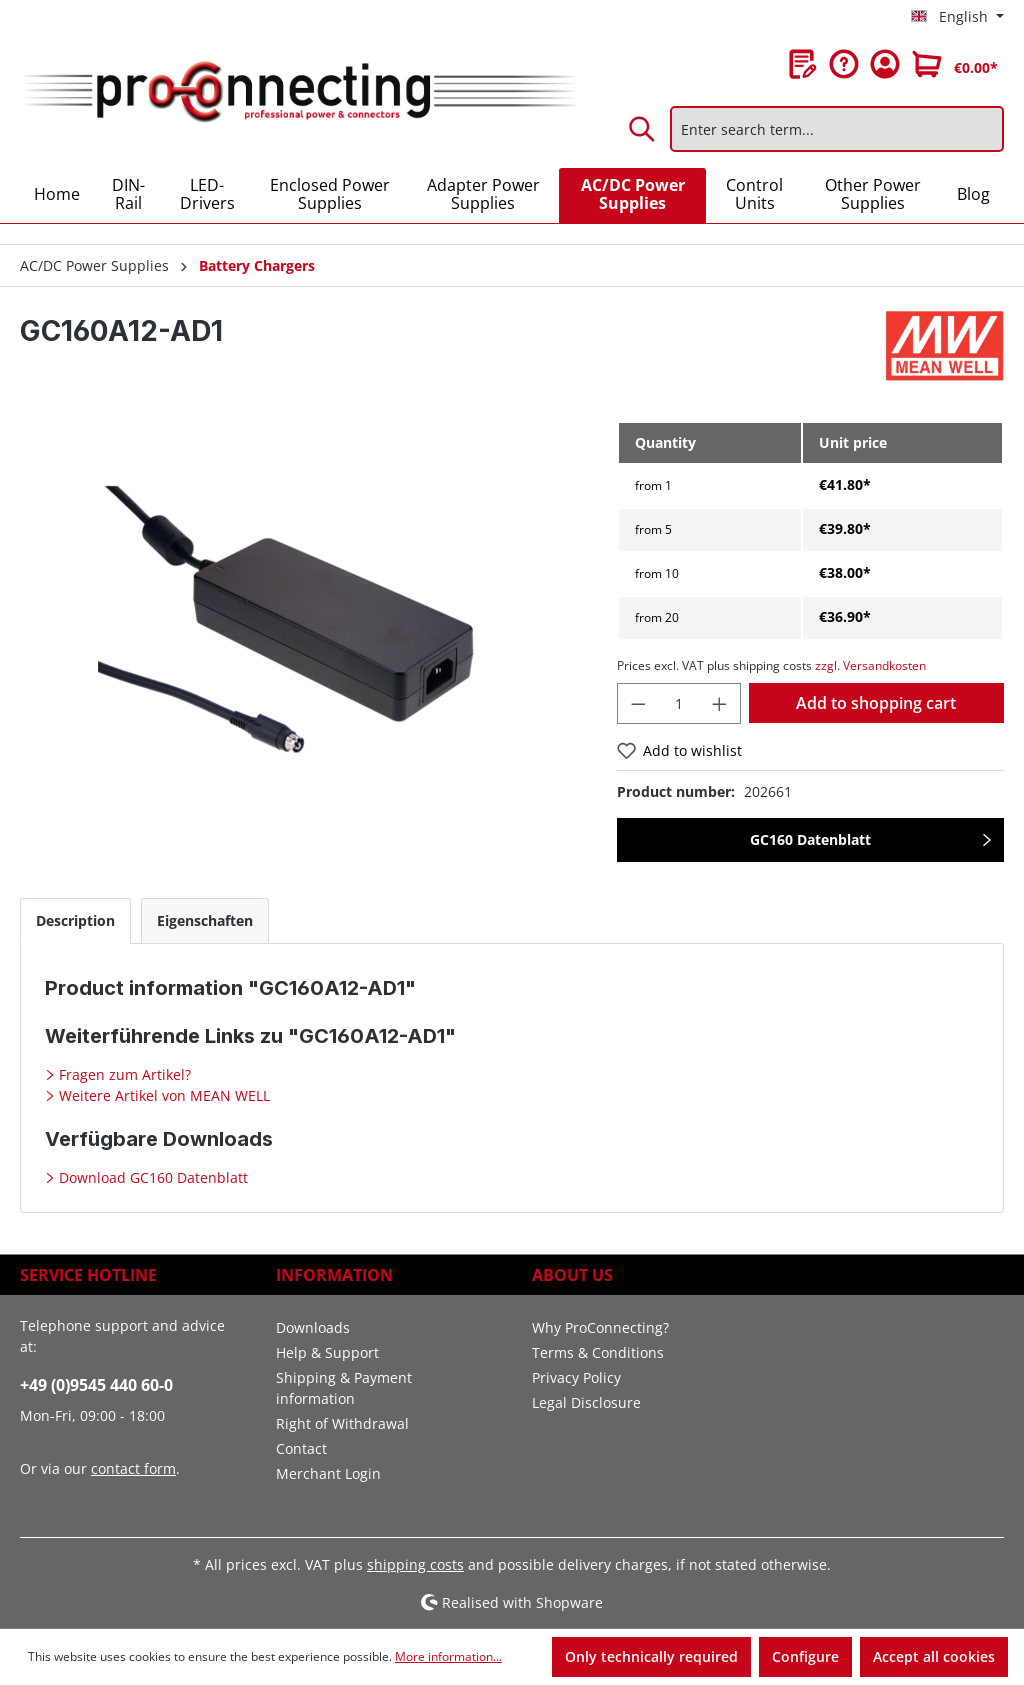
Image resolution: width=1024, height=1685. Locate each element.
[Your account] (885, 64)
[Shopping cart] (955, 64)
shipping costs (415, 1564)
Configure (805, 1656)
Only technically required (651, 1656)
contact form (133, 1468)
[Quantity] (679, 703)
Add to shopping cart (876, 703)
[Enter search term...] (837, 129)
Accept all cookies (934, 1656)
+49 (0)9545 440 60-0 (96, 1385)
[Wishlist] (803, 64)
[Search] (643, 129)
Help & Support (327, 1352)
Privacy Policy (576, 1377)
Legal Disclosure (586, 1402)
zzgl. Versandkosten (870, 665)
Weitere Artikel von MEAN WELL (162, 1095)
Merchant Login (328, 1473)
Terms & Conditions (598, 1352)
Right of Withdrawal (342, 1423)
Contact (301, 1448)
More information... (448, 1656)
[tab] (75, 920)
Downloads (313, 1327)
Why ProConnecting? (600, 1327)
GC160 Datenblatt (810, 839)
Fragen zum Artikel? (123, 1074)
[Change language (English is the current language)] (957, 17)
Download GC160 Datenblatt (151, 1177)
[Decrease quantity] (638, 703)
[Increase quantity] (720, 703)
